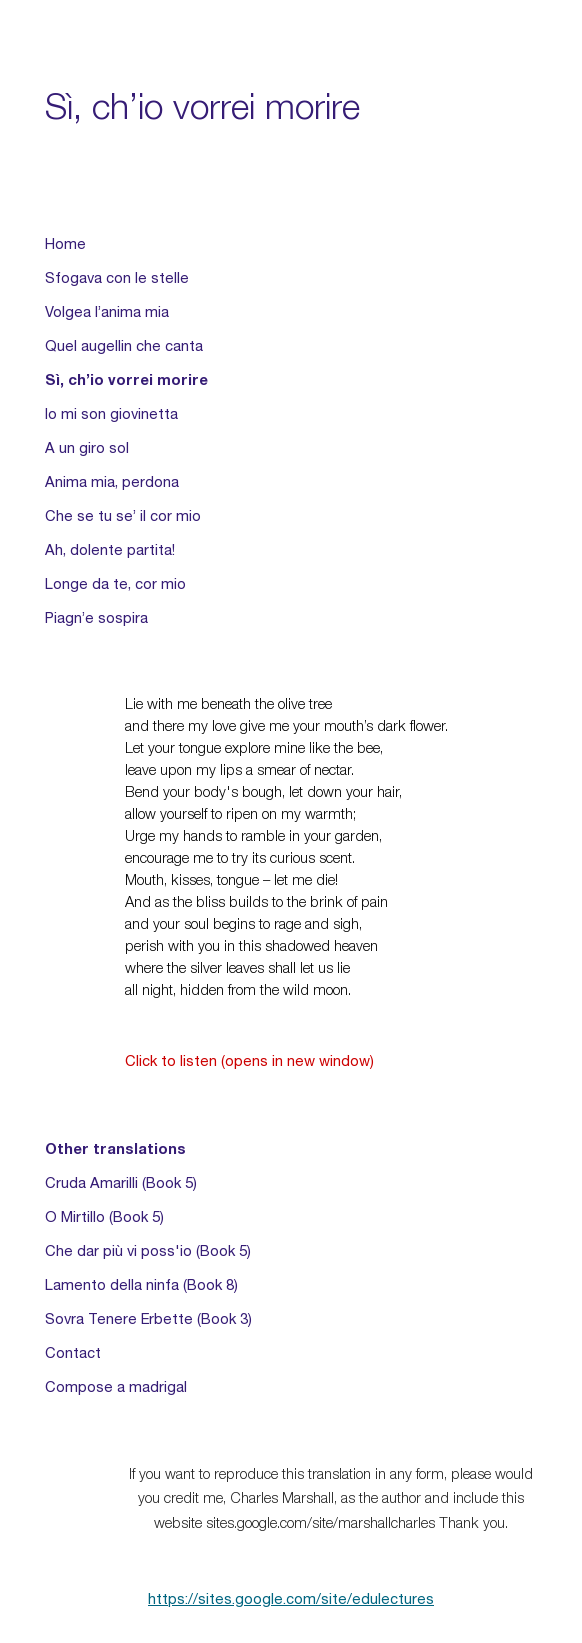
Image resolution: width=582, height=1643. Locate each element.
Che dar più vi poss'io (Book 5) (148, 1251)
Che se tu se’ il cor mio (123, 516)
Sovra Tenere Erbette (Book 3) (148, 1319)
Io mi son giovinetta (111, 414)
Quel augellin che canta (124, 346)
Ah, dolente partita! (110, 550)
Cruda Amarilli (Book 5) (121, 1183)
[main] (290, 107)
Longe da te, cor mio (115, 584)
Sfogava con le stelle (117, 278)
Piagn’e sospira (96, 618)
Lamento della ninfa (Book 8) (141, 1285)
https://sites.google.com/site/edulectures (291, 1599)
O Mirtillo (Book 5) (104, 1217)
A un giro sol (87, 448)
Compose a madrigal (116, 1387)
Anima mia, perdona (112, 482)
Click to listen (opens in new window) (249, 1061)
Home (65, 244)
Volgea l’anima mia (107, 312)
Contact (73, 1353)
